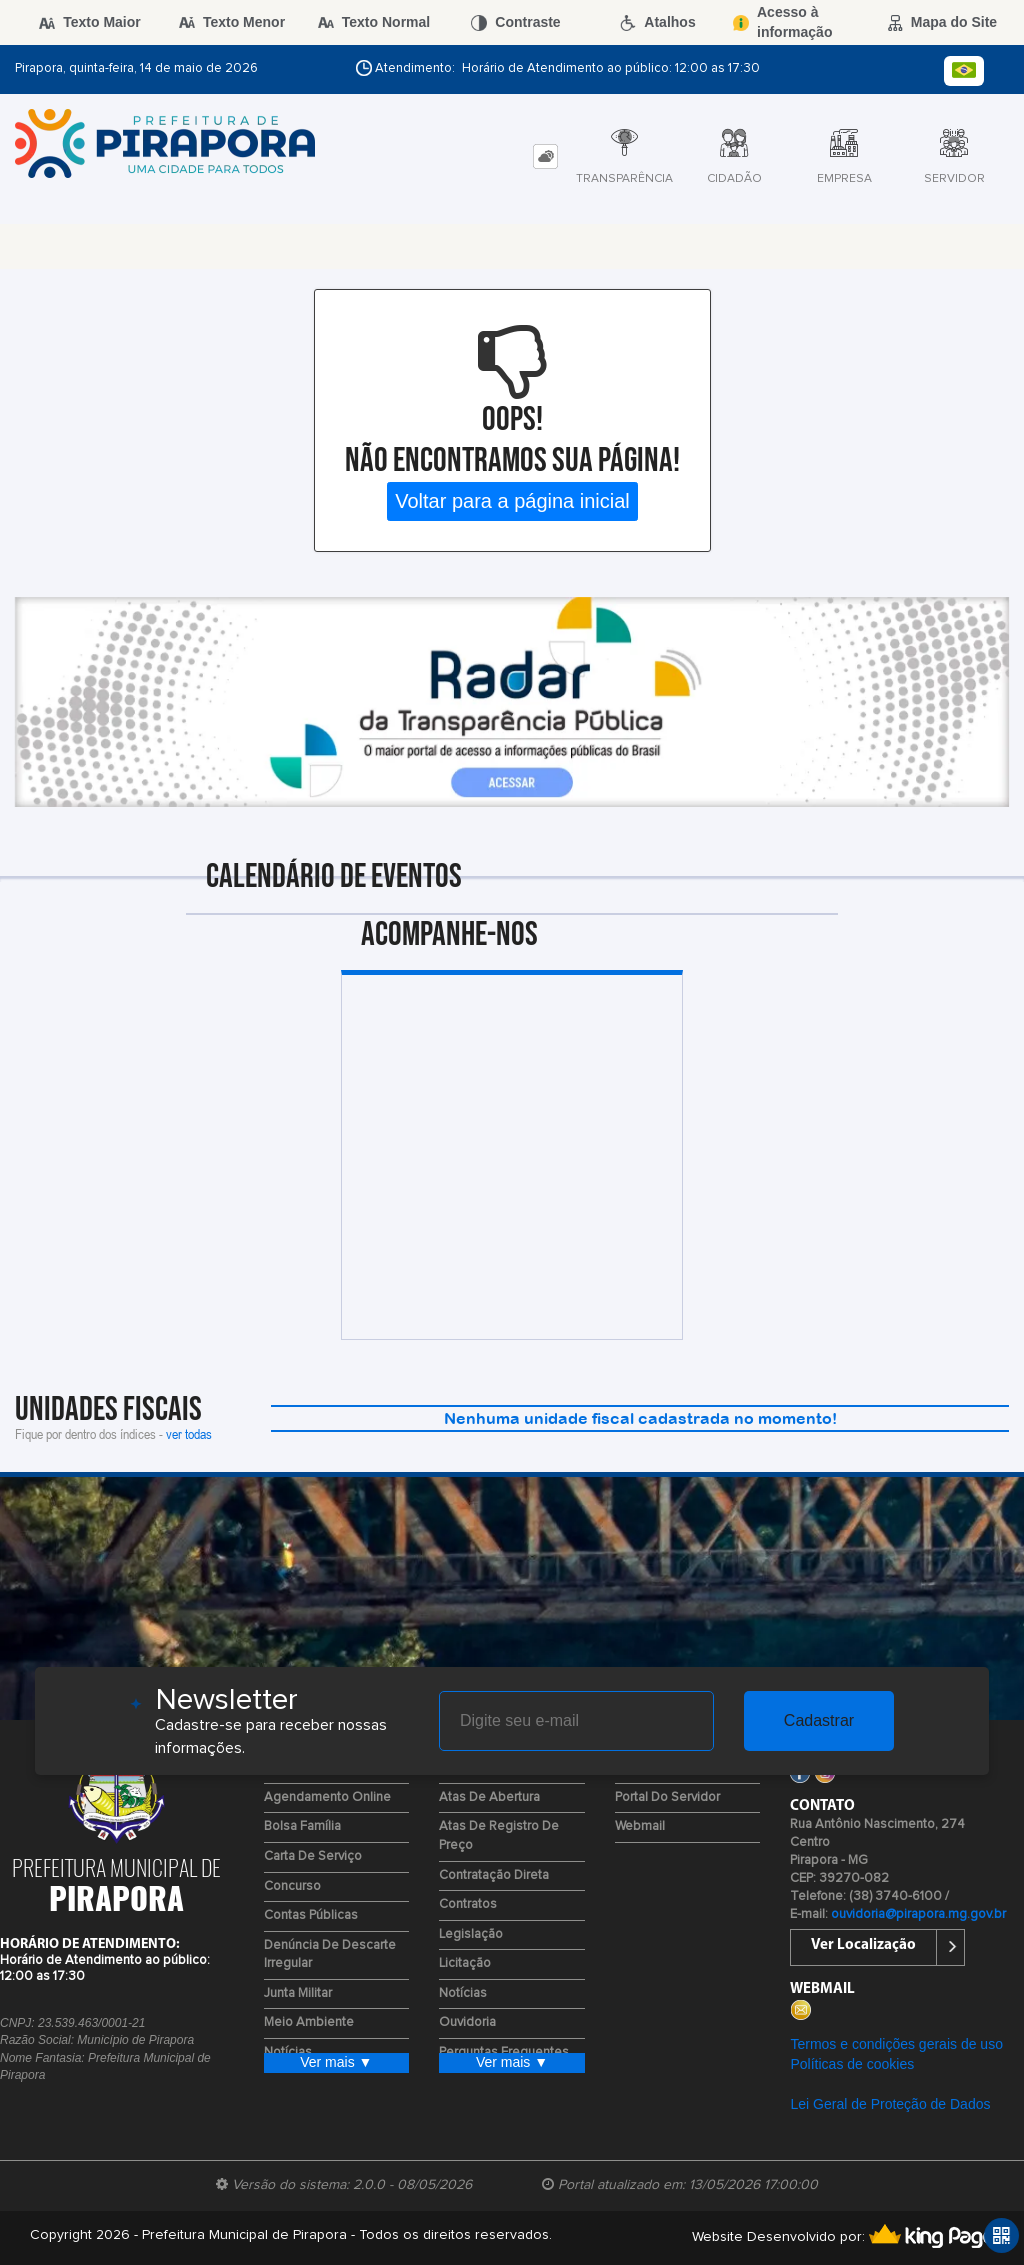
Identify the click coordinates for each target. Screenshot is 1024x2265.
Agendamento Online (327, 1797)
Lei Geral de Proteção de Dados (890, 2104)
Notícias (463, 1993)
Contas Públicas (311, 1915)
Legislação (471, 1934)
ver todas (189, 1433)
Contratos (468, 1904)
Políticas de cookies (852, 2064)
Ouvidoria (467, 2022)
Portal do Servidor (667, 1797)
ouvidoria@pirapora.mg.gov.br (918, 1914)
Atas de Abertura (489, 1797)
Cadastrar (819, 1720)
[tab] (545, 156)
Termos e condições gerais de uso (896, 2044)
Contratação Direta (494, 1875)
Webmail (640, 1826)
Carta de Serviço (313, 1856)
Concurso (292, 1886)
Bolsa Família (302, 1826)
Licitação (465, 1963)
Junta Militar (298, 1993)
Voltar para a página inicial (512, 501)
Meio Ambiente (309, 2022)
